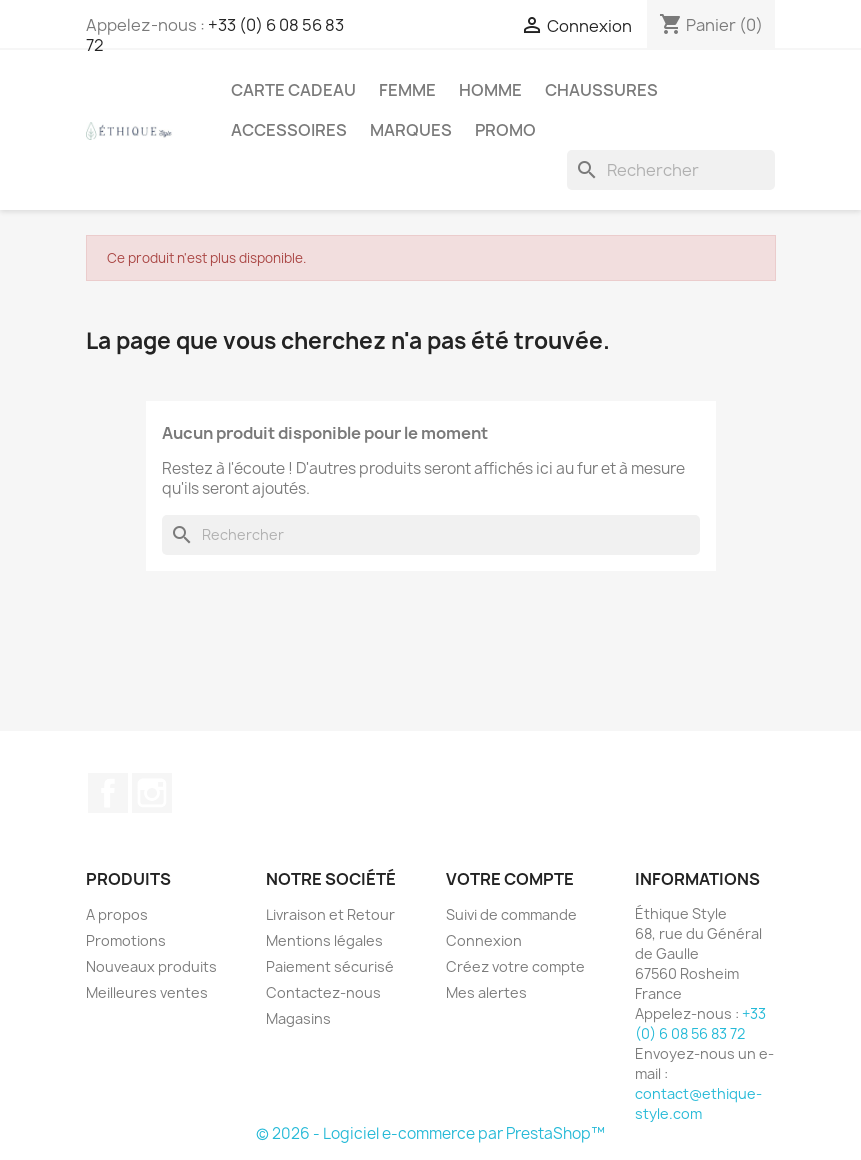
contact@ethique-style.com (698, 1103)
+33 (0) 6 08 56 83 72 (215, 35)
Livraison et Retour (330, 914)
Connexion (484, 940)
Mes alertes (486, 992)
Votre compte (510, 879)
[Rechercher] (671, 170)
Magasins (298, 1018)
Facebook (108, 793)
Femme (407, 90)
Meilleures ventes (147, 992)
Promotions (126, 940)
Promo (505, 130)
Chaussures (601, 90)
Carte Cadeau (293, 90)
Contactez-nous (323, 992)
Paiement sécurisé (330, 966)
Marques (411, 130)
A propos (117, 914)
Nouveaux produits (151, 966)
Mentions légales (324, 940)
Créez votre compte (515, 966)
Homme (490, 90)
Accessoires (289, 130)
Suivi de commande (511, 914)
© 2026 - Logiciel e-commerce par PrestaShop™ (430, 1133)
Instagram (152, 793)
